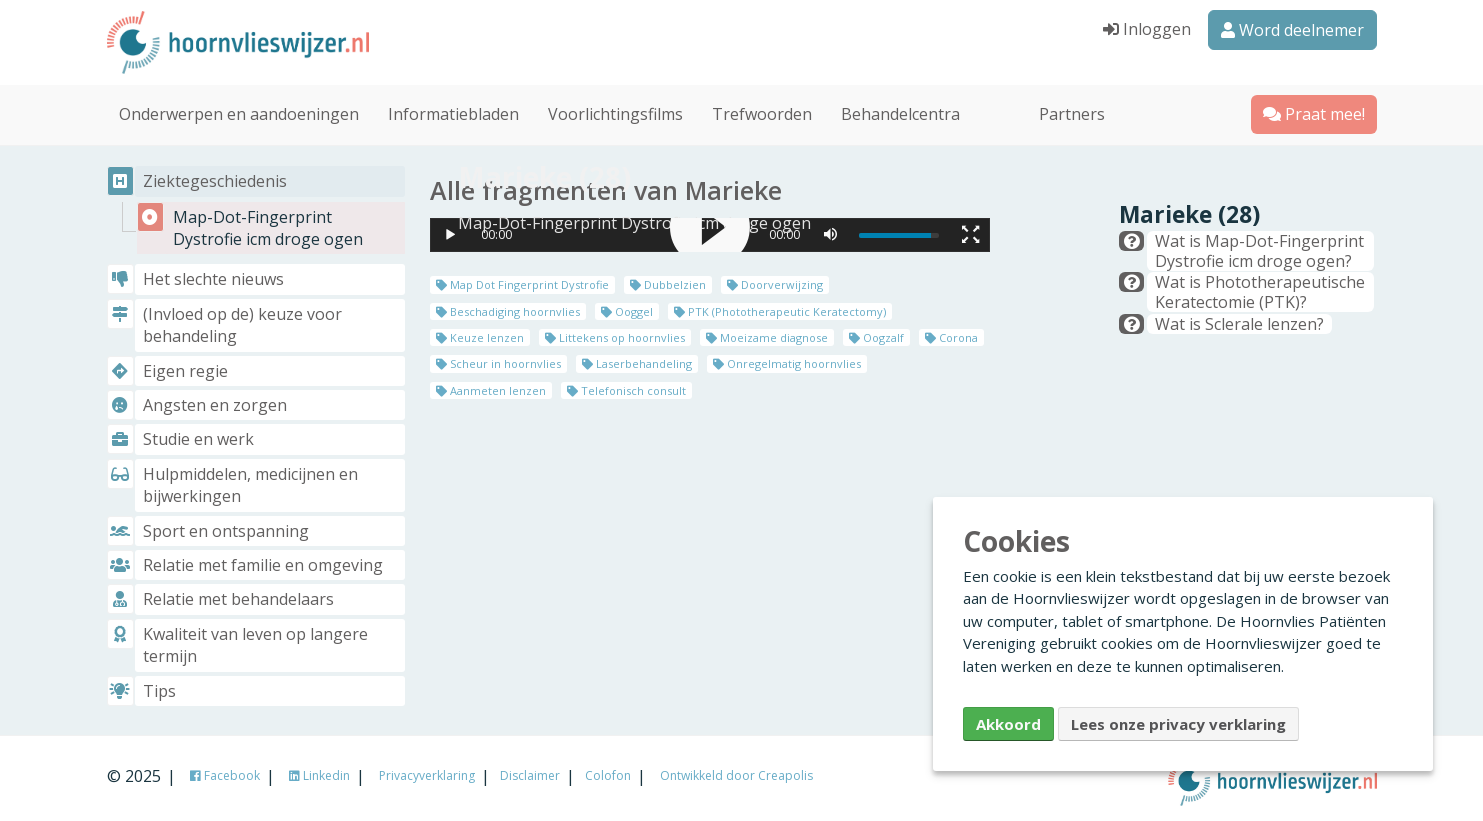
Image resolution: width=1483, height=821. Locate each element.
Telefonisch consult (626, 390)
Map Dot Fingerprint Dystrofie (522, 284)
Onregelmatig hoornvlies (787, 363)
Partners (1072, 114)
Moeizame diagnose (767, 337)
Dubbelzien (668, 284)
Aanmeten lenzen (491, 390)
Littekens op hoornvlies (615, 337)
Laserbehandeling (637, 363)
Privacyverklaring (427, 775)
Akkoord (1008, 724)
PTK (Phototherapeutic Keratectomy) (780, 310)
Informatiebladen (453, 114)
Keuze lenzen (480, 337)
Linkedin (319, 775)
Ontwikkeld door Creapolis (736, 775)
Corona (951, 337)
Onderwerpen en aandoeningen (239, 114)
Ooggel (627, 310)
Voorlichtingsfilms (615, 114)
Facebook (225, 775)
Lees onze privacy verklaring (1178, 724)
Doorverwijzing (775, 284)
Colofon (608, 775)
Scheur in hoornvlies (498, 363)
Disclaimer (530, 775)
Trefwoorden (762, 114)
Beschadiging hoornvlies (508, 310)
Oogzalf (876, 337)
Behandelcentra (900, 114)
